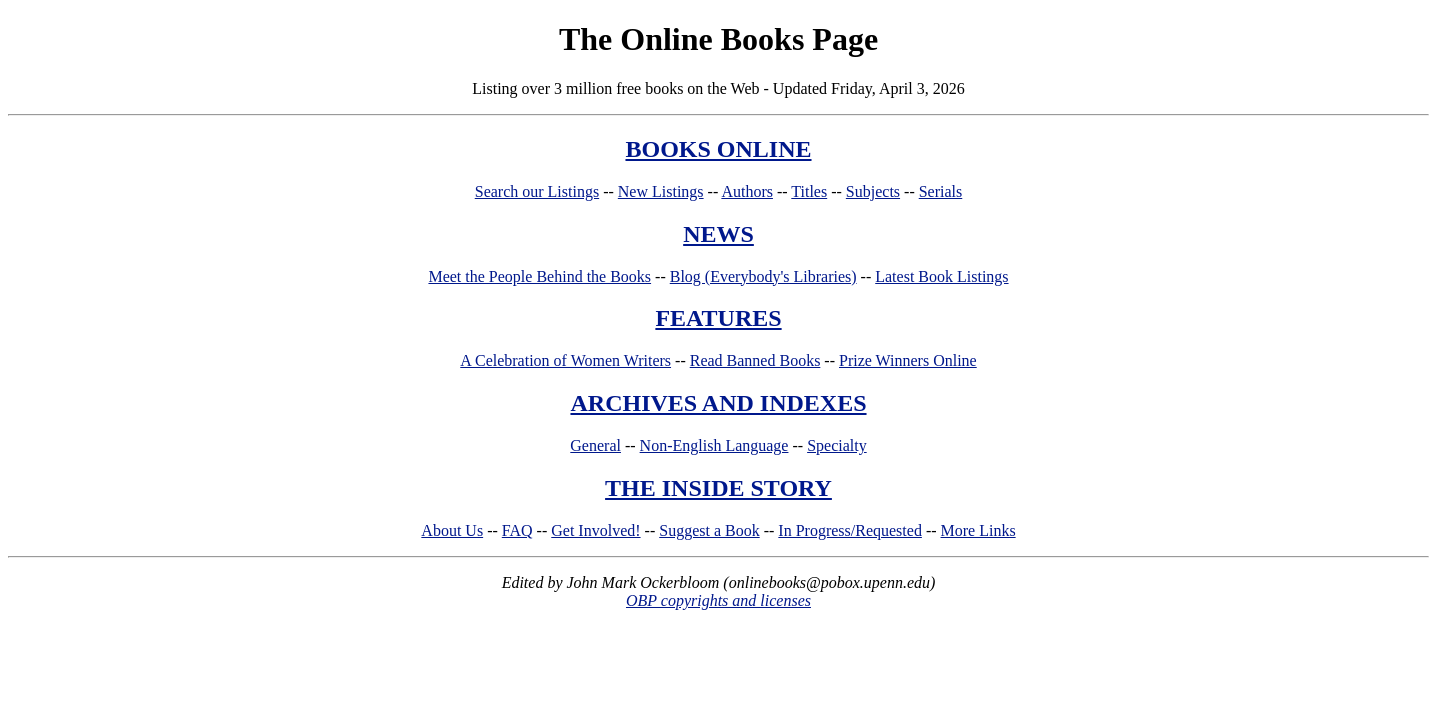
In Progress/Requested (850, 530)
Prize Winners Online (908, 360)
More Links (978, 530)
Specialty (837, 445)
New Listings (661, 191)
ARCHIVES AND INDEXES (718, 403)
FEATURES (718, 318)
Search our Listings (537, 191)
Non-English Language (714, 445)
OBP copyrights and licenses (718, 600)
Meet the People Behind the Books (539, 276)
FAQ (517, 530)
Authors (747, 191)
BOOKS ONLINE (718, 149)
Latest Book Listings (941, 276)
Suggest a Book (709, 530)
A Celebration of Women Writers (565, 360)
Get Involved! (595, 530)
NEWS (718, 234)
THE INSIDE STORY (718, 488)
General (595, 445)
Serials (941, 191)
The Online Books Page (718, 39)
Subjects (873, 191)
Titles (809, 191)
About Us (452, 530)
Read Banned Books (755, 360)
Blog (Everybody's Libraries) (763, 276)
